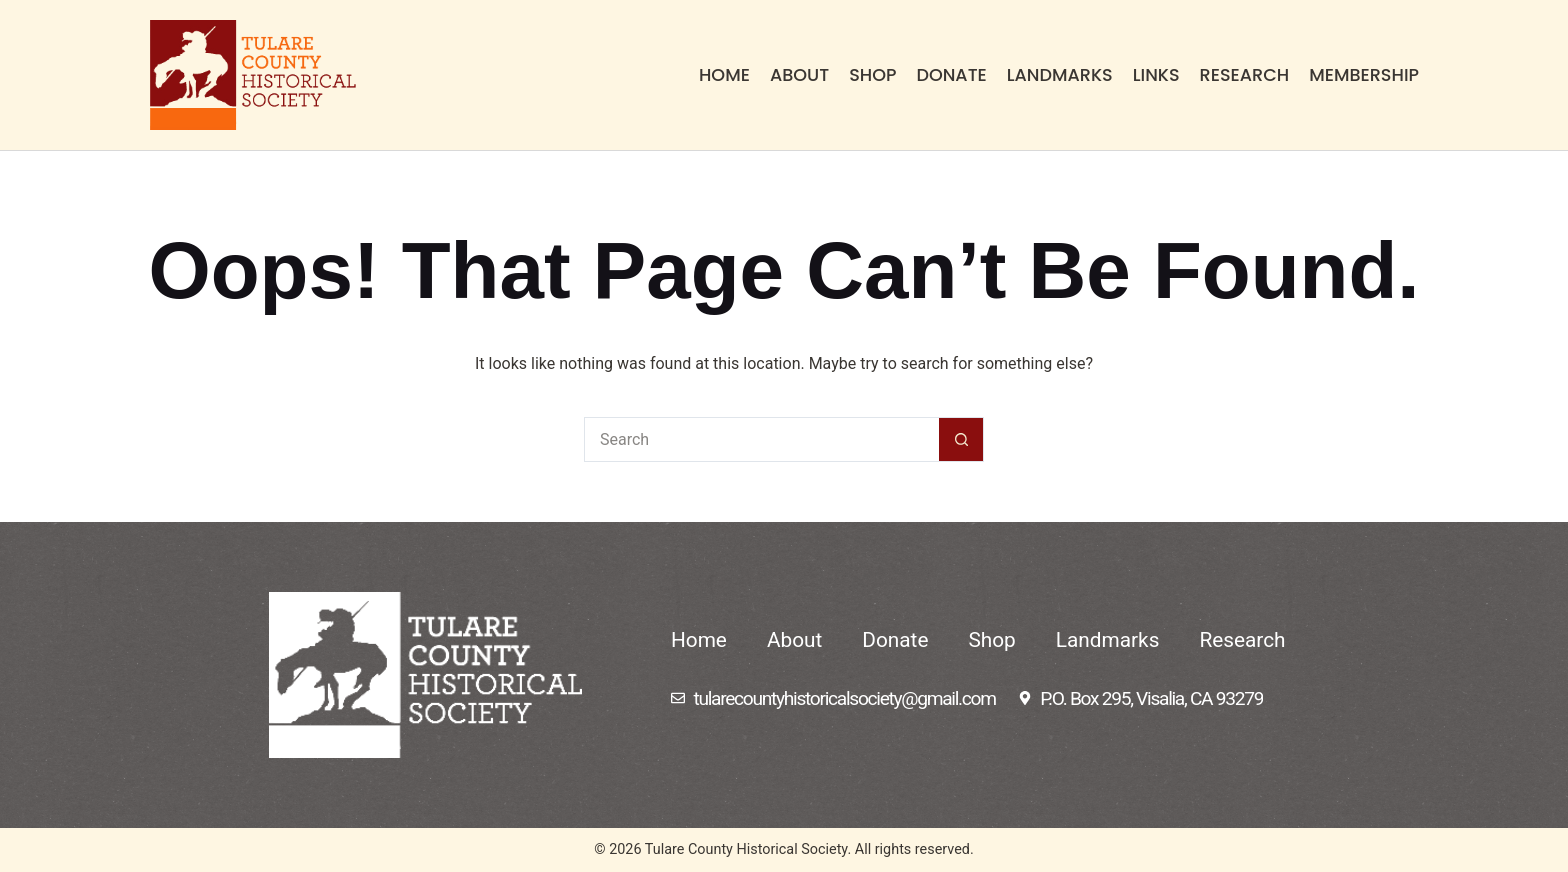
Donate (951, 75)
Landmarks (1060, 75)
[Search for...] (761, 439)
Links (1156, 75)
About (799, 75)
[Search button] (961, 439)
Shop (872, 75)
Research (1245, 75)
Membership (1364, 75)
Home (724, 75)
